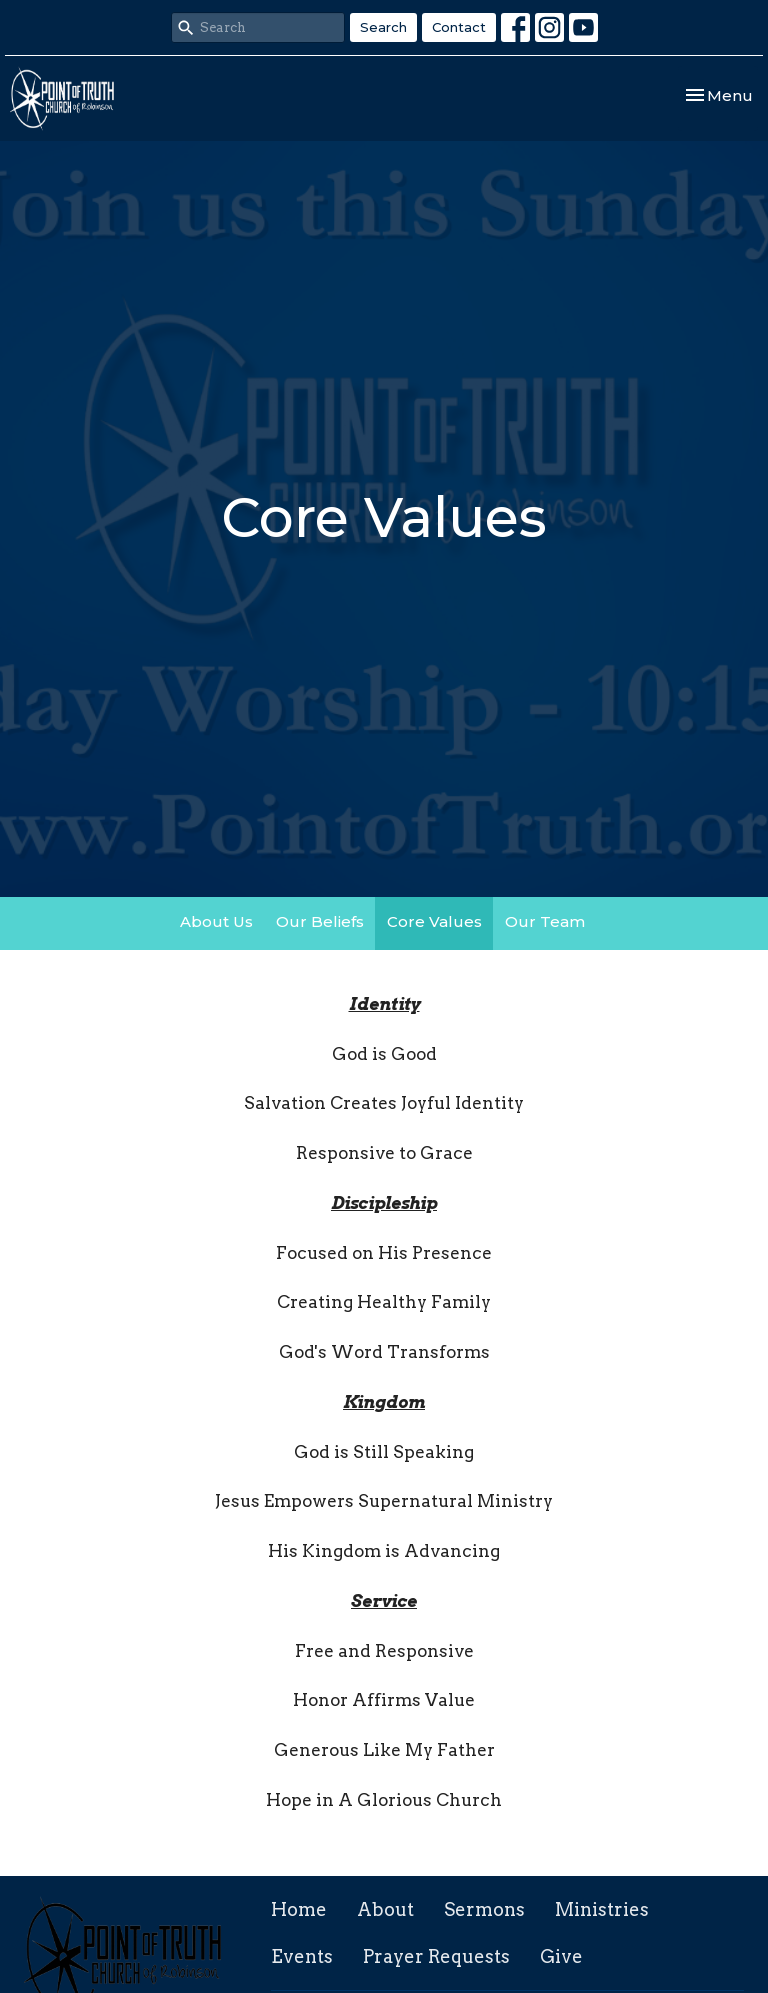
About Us (216, 921)
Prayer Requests (436, 1956)
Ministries (602, 1909)
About (385, 1909)
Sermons (484, 1909)
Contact (459, 27)
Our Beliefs (320, 921)
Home (299, 1909)
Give (561, 1956)
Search (383, 27)
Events (302, 1956)
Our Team (545, 921)
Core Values (434, 921)
